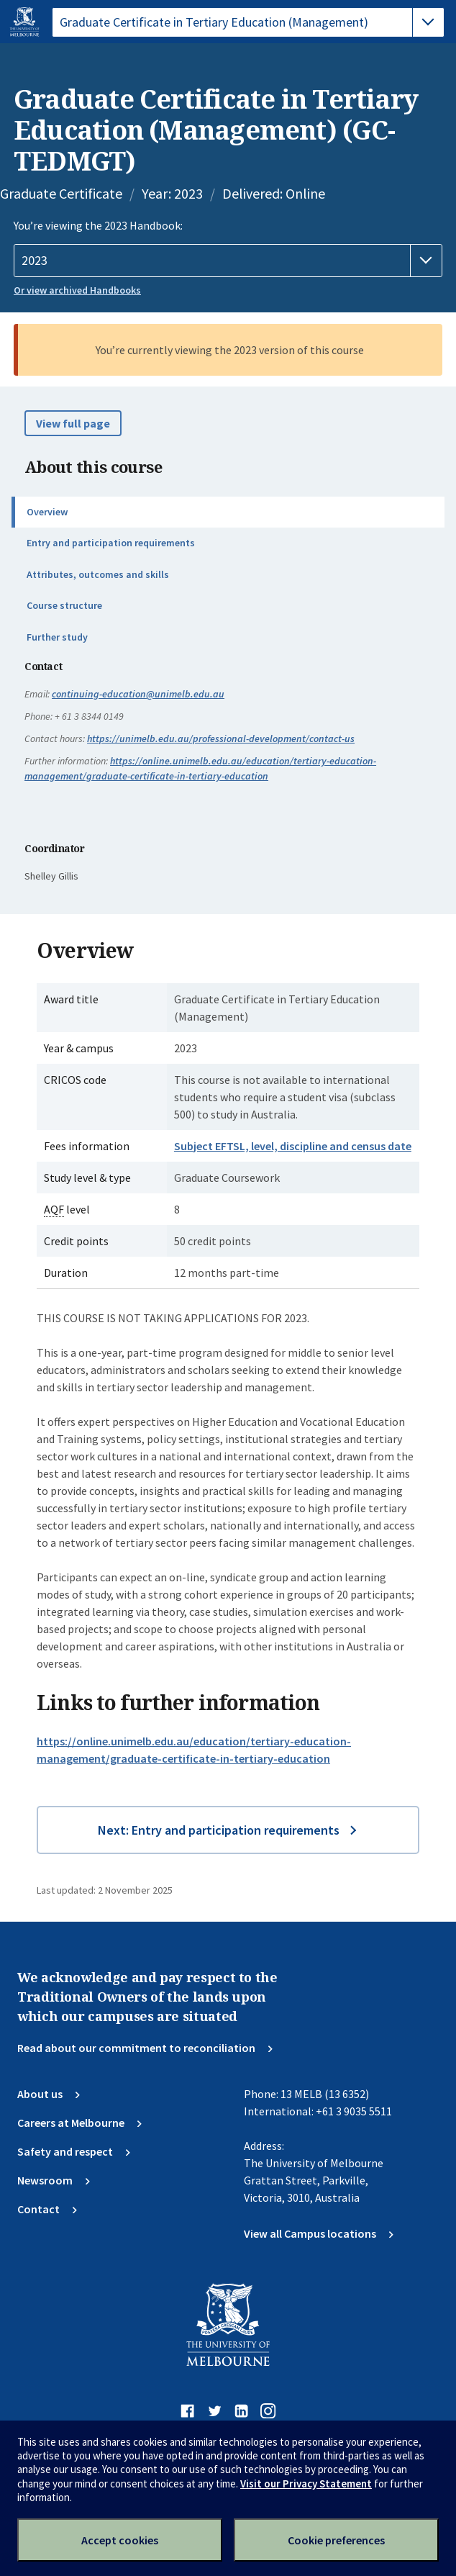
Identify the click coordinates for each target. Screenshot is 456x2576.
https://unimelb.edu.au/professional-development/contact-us (221, 738)
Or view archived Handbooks (77, 290)
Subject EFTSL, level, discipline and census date (292, 1146)
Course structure (64, 605)
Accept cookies (119, 2540)
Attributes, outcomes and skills (98, 574)
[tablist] (248, 22)
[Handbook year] (228, 260)
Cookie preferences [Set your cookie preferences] (336, 2540)
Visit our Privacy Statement (306, 2483)
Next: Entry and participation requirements (218, 1830)
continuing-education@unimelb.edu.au (138, 694)
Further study (57, 637)
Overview (47, 511)
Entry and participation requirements (111, 542)
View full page (73, 423)
